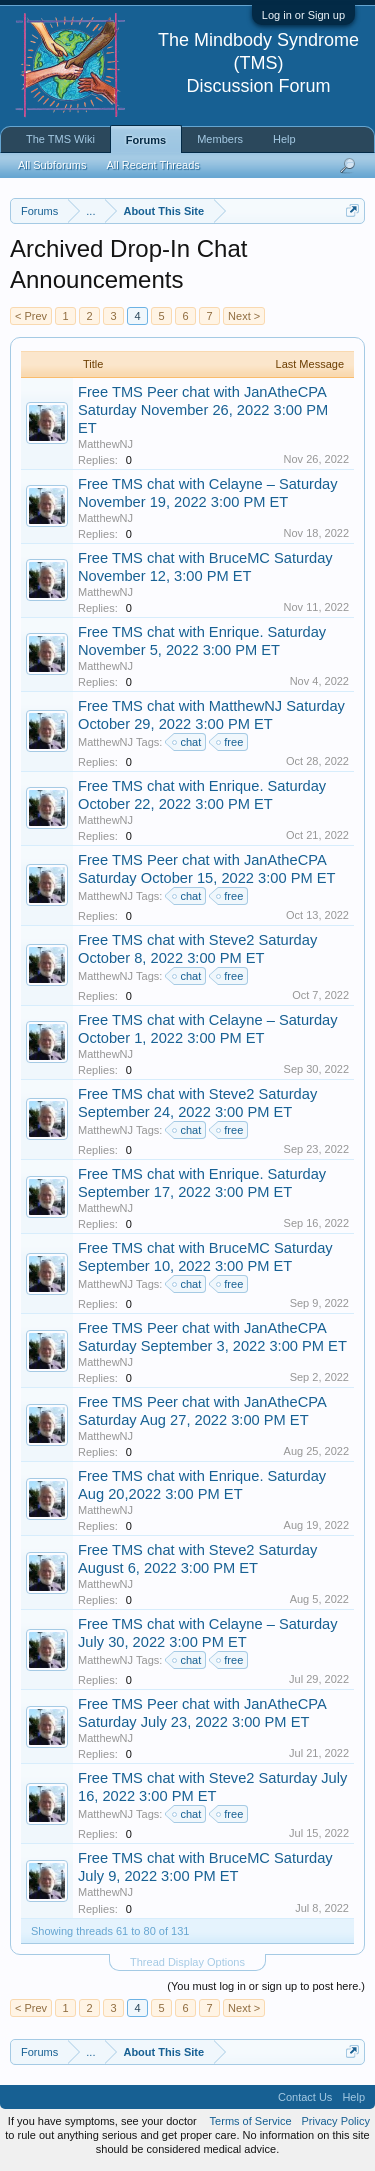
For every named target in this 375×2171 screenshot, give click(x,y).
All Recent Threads (152, 165)
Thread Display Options (187, 1962)
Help (284, 139)
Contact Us (305, 2097)
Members (220, 139)
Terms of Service (251, 2121)
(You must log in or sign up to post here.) (266, 1986)
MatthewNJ (105, 444)
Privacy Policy (336, 2121)
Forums (146, 140)
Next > (244, 316)
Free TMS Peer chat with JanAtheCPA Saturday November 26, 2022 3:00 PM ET (203, 410)
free (230, 742)
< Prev (31, 316)
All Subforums (52, 165)
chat (187, 742)
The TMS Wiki (60, 139)
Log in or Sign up (303, 15)
